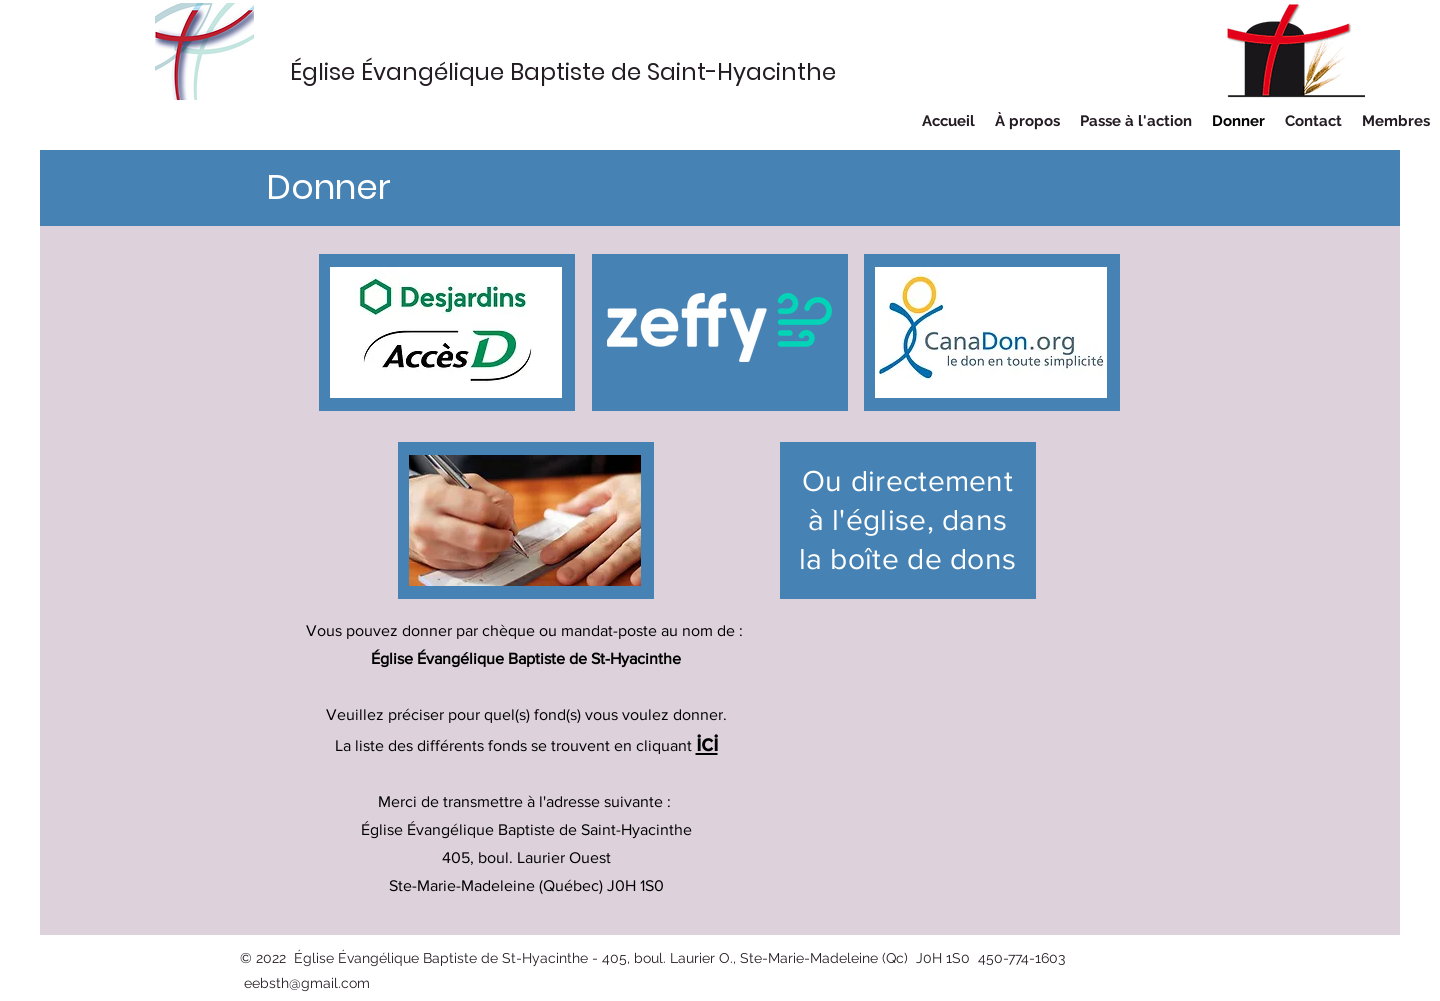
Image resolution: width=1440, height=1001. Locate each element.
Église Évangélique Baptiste (450, 72)
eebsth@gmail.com (307, 983)
